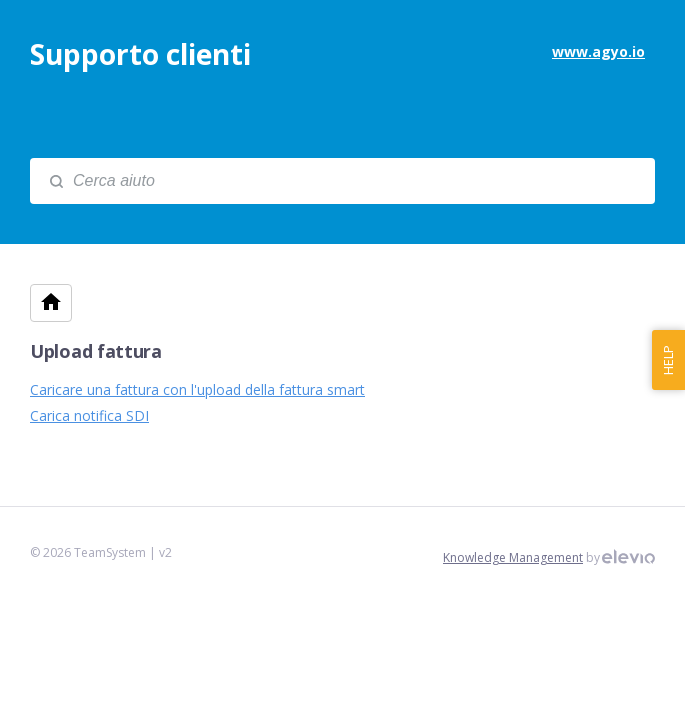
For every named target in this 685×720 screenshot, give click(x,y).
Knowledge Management (513, 557)
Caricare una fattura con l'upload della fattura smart (197, 389)
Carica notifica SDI (89, 415)
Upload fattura (96, 351)
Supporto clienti (140, 54)
